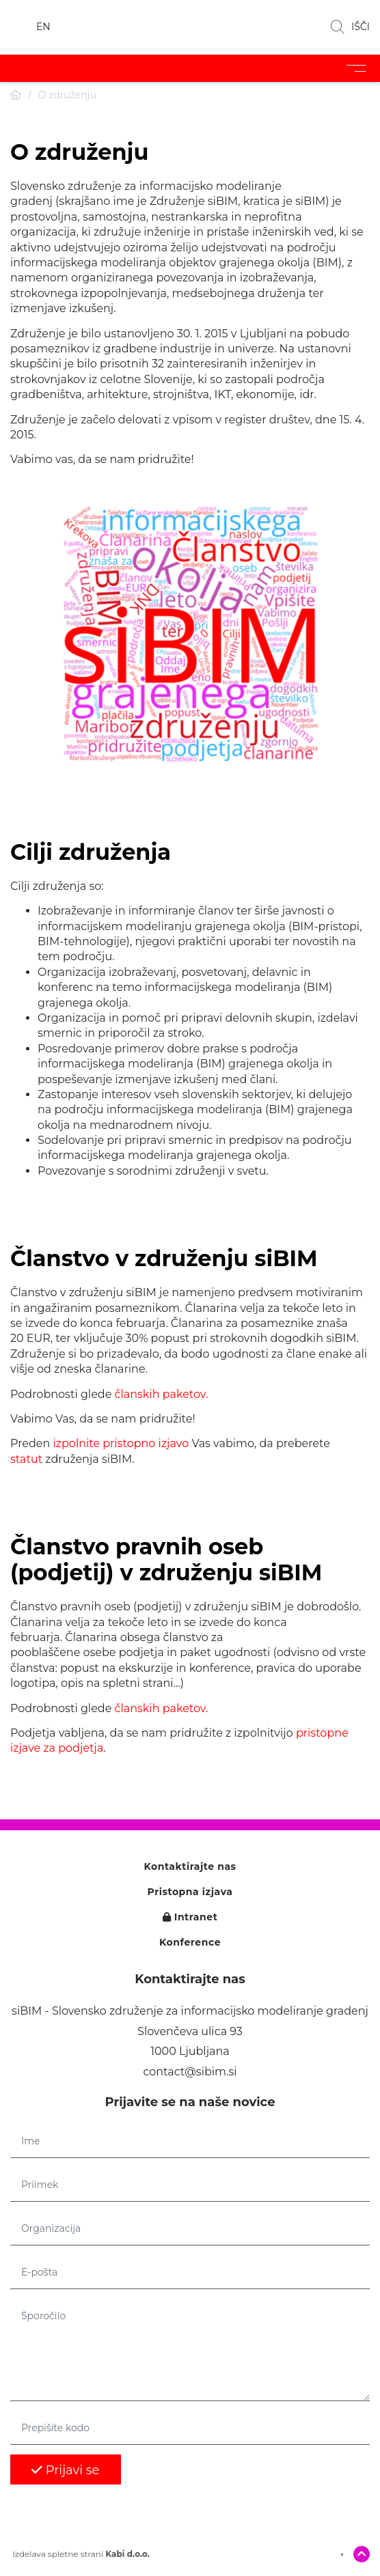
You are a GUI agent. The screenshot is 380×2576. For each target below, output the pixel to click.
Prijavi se (65, 2470)
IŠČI (350, 27)
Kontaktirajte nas (190, 1867)
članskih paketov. (161, 1394)
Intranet (190, 1917)
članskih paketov (160, 1708)
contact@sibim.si (189, 2071)
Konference (190, 1942)
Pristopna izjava (190, 1892)
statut (26, 1459)
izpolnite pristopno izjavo (121, 1443)
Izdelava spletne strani (80, 2554)
